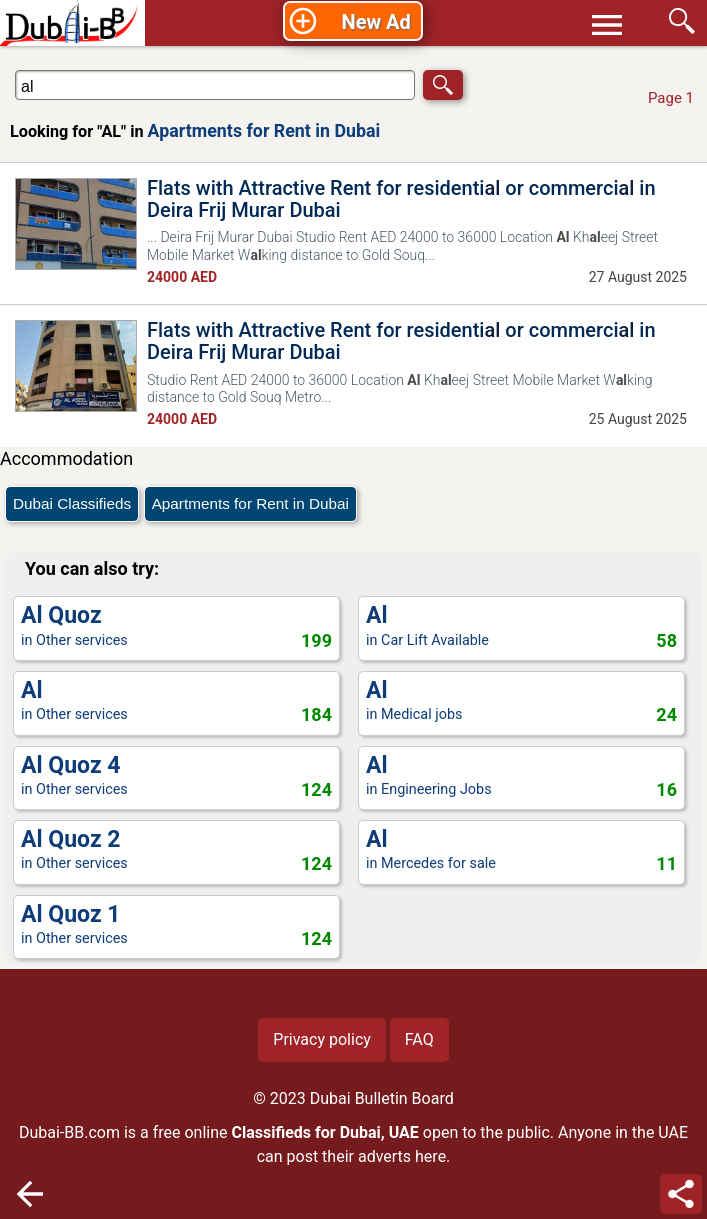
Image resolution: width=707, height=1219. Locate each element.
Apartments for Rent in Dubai (264, 130)
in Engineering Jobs (521, 777)
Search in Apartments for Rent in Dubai (74, 69)
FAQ (419, 1039)
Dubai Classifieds (72, 503)
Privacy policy (322, 1039)
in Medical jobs (521, 702)
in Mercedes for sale (521, 851)
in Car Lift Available (521, 627)
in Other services (176, 627)
